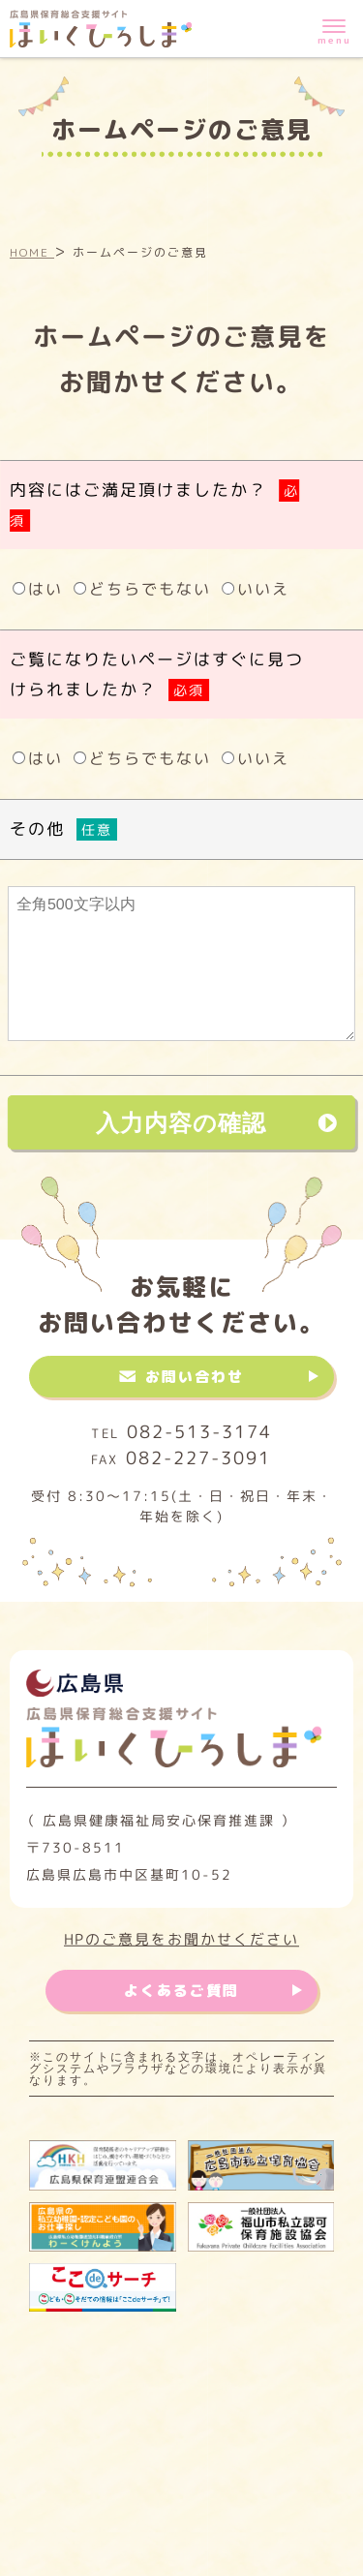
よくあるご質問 (181, 1990)
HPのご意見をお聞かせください (181, 1938)
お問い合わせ (194, 1376)
